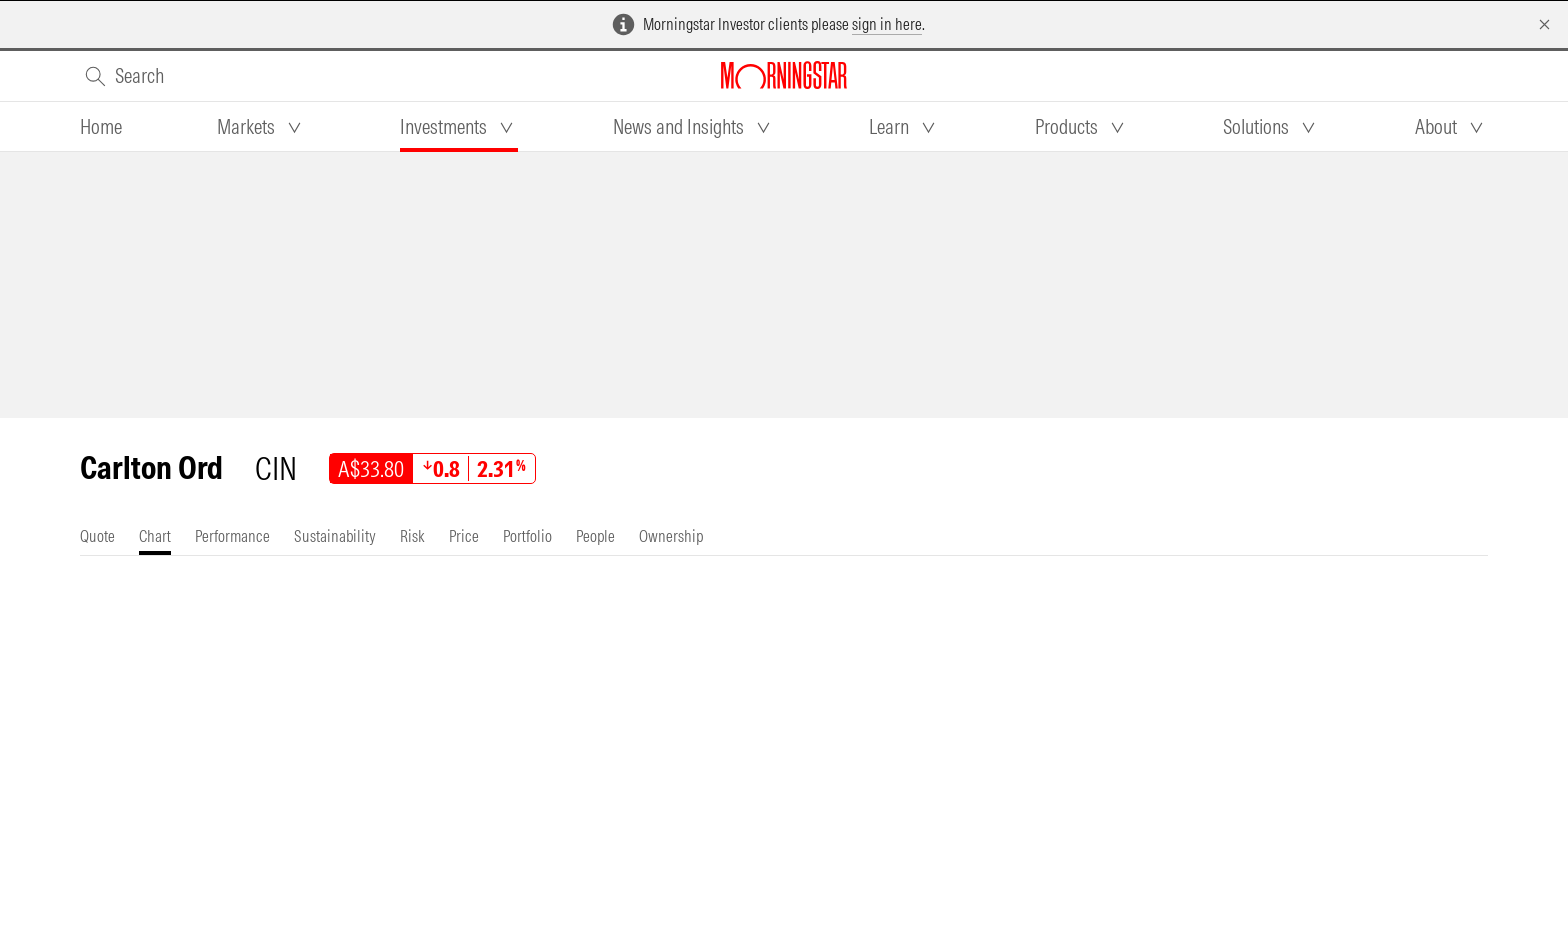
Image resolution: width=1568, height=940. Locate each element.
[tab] (101, 127)
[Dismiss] (1544, 24)
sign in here (887, 24)
